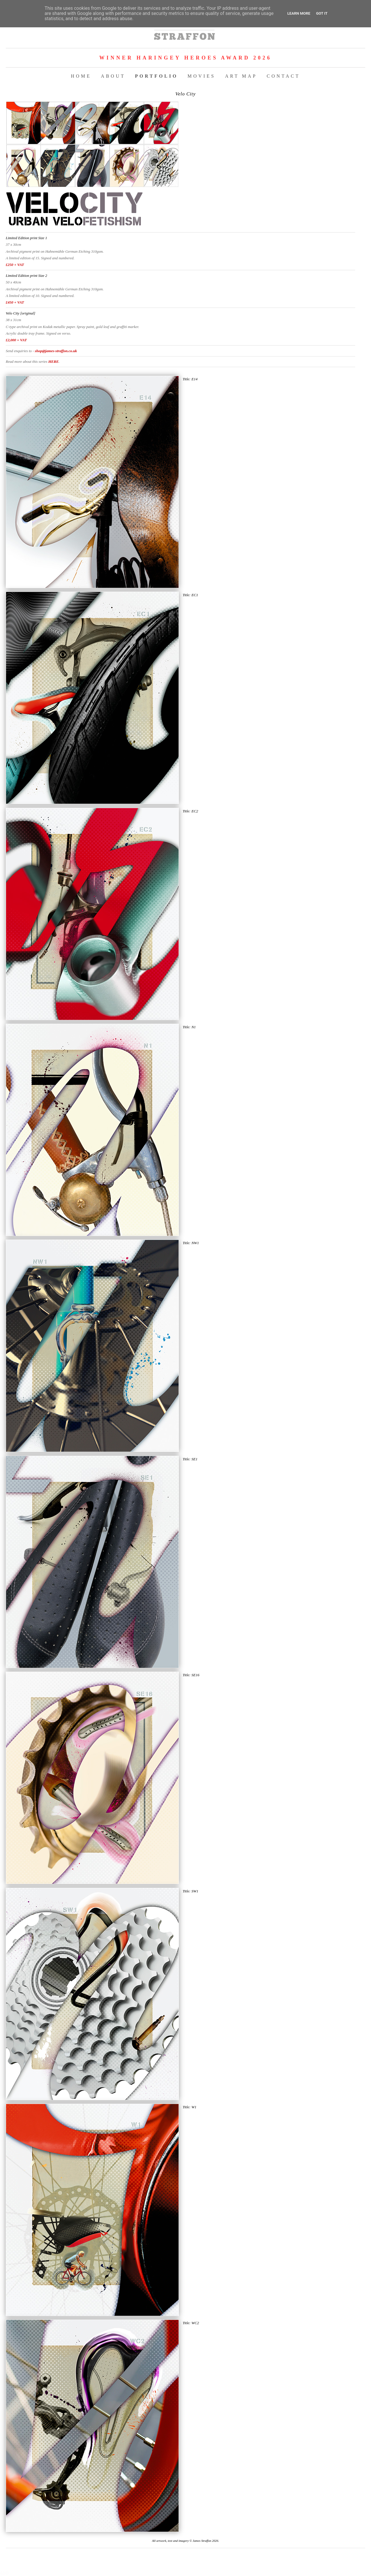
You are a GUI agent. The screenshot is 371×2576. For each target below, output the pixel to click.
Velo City (185, 94)
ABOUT (113, 76)
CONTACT (283, 76)
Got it (322, 13)
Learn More (298, 13)
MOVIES (201, 76)
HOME (81, 76)
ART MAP (241, 76)
